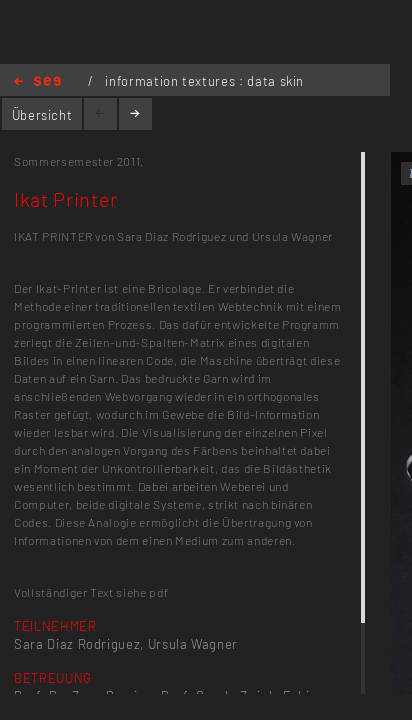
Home (37, 82)
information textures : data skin (204, 81)
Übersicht (42, 115)
